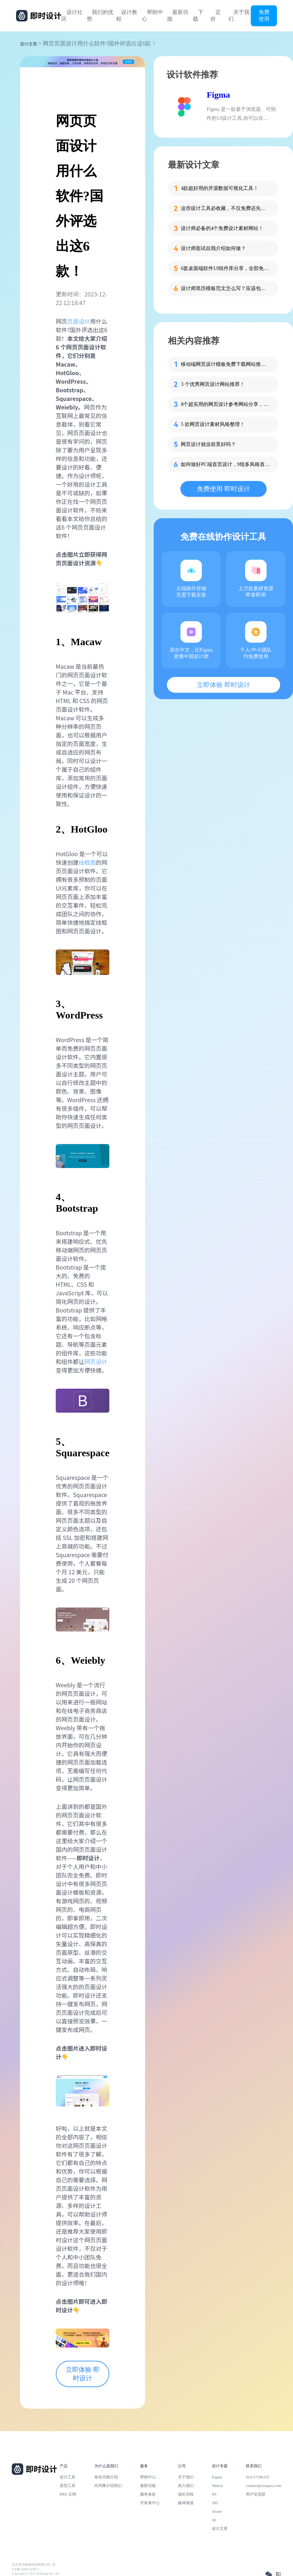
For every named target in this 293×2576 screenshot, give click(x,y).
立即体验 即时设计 (83, 2374)
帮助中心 (152, 15)
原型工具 (67, 2485)
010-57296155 (257, 2477)
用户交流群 (255, 2494)
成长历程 (186, 2494)
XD (215, 2503)
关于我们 (238, 15)
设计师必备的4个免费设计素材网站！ (222, 228)
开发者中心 (150, 2503)
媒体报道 (186, 2503)
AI (214, 2520)
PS (214, 2494)
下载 (198, 15)
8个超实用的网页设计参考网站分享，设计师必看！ (225, 404)
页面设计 (78, 321)
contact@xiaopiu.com (263, 2485)
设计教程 (126, 15)
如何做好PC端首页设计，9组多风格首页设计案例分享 (225, 464)
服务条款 (148, 2494)
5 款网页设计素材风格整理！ (213, 424)
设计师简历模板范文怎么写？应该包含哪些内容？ (225, 288)
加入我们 (186, 2485)
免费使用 (264, 15)
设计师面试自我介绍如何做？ (213, 248)
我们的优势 (100, 15)
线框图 (87, 862)
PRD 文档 (68, 2494)
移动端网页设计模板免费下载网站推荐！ (225, 364)
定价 (215, 15)
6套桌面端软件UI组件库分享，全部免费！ (225, 268)
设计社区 (72, 15)
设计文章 (28, 43)
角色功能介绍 (106, 2477)
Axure (217, 2511)
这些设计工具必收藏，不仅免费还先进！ (225, 208)
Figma (218, 94)
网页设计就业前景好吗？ (208, 444)
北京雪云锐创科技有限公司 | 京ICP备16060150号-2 (34, 2567)
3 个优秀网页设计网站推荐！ (213, 384)
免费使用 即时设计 (223, 488)
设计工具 (67, 2477)
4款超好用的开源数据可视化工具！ (219, 188)
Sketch (217, 2485)
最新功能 (177, 15)
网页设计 (95, 1361)
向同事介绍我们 (108, 2485)
